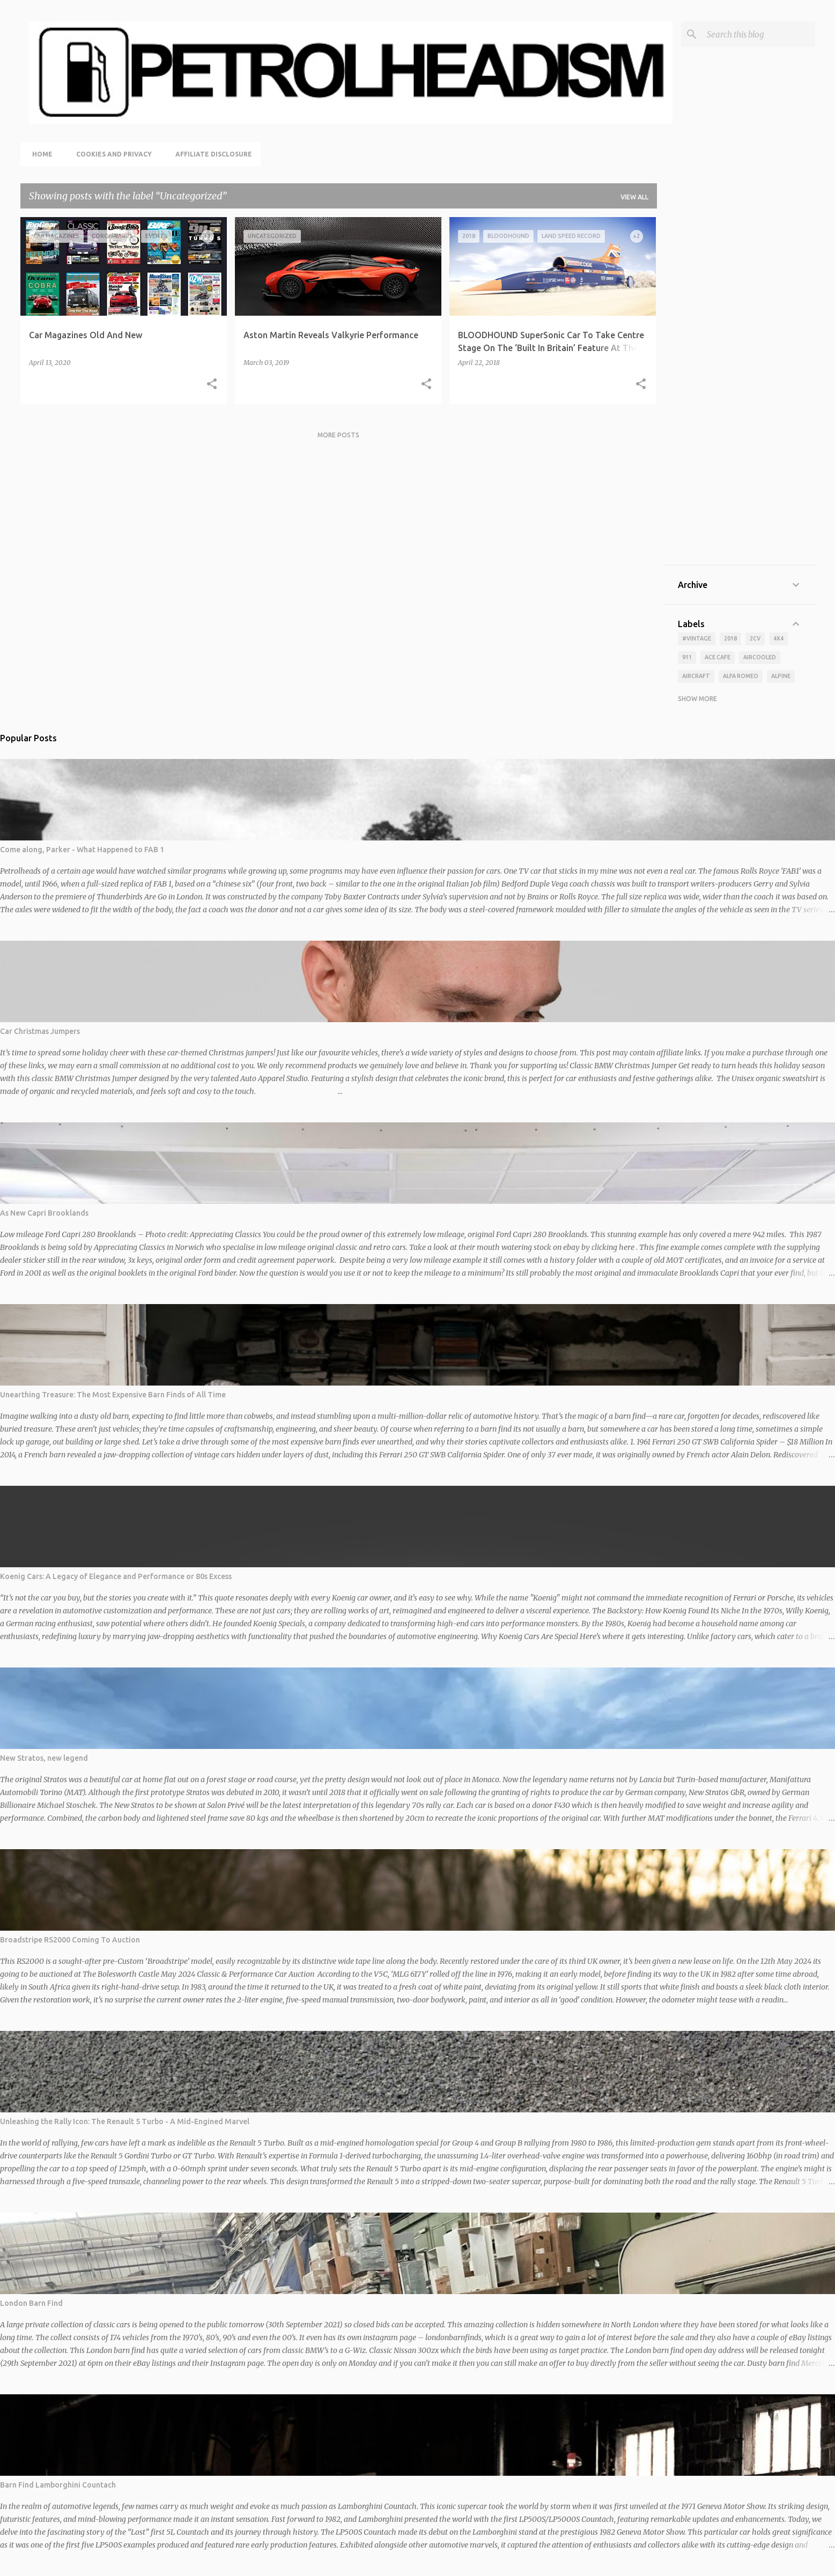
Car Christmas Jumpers (40, 1031)
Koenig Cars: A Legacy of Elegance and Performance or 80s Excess (116, 1576)
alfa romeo (740, 676)
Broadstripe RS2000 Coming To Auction (70, 1939)
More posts (338, 434)
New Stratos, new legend (44, 1758)
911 (687, 657)
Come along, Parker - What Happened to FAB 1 (82, 849)
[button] (211, 384)
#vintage (696, 638)
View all (634, 196)
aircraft (696, 676)
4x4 (778, 638)
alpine (780, 676)
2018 (730, 638)
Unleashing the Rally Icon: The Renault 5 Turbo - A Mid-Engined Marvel (124, 2121)
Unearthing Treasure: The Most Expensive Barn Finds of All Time (113, 1394)
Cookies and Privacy (111, 154)
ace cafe (717, 657)
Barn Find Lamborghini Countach (58, 2485)
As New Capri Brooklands (44, 1213)
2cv (755, 638)
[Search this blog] (759, 34)
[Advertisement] (740, 391)
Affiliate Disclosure (210, 154)
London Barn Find (31, 2303)
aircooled (759, 657)
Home (39, 154)
